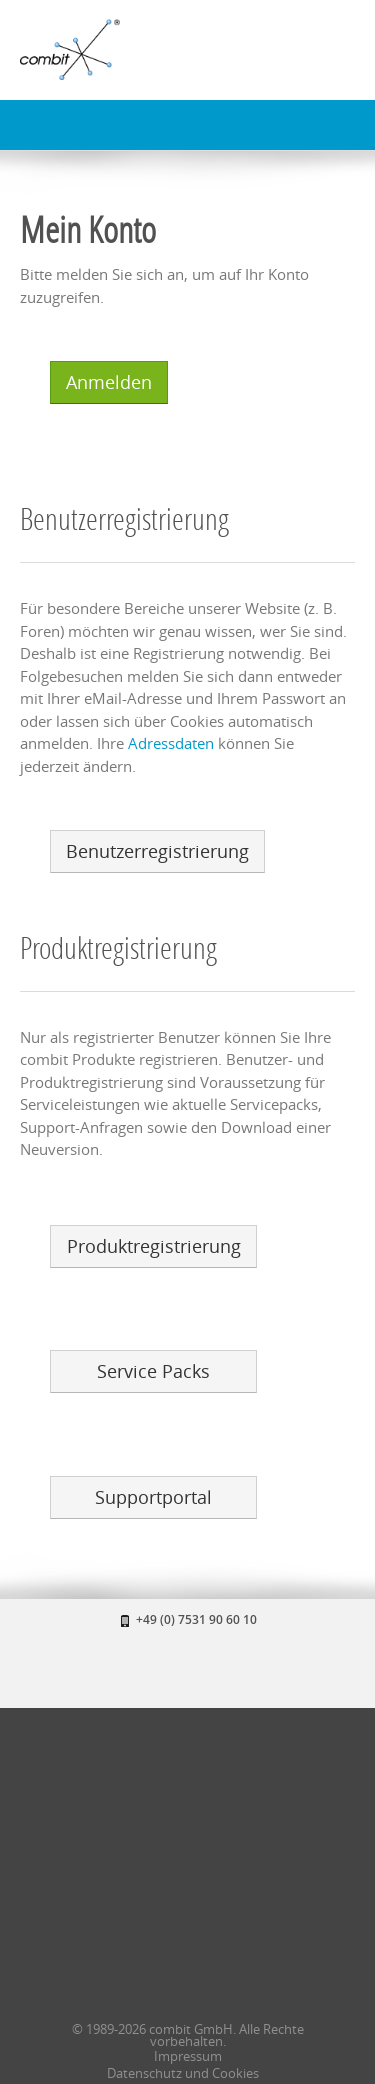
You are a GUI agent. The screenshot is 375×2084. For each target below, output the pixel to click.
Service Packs (153, 1371)
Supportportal (153, 1497)
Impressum (188, 2056)
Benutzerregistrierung (157, 851)
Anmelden (109, 382)
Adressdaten (171, 743)
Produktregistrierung (154, 1246)
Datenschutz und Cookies (183, 2073)
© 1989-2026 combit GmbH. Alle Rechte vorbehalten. (188, 2035)
